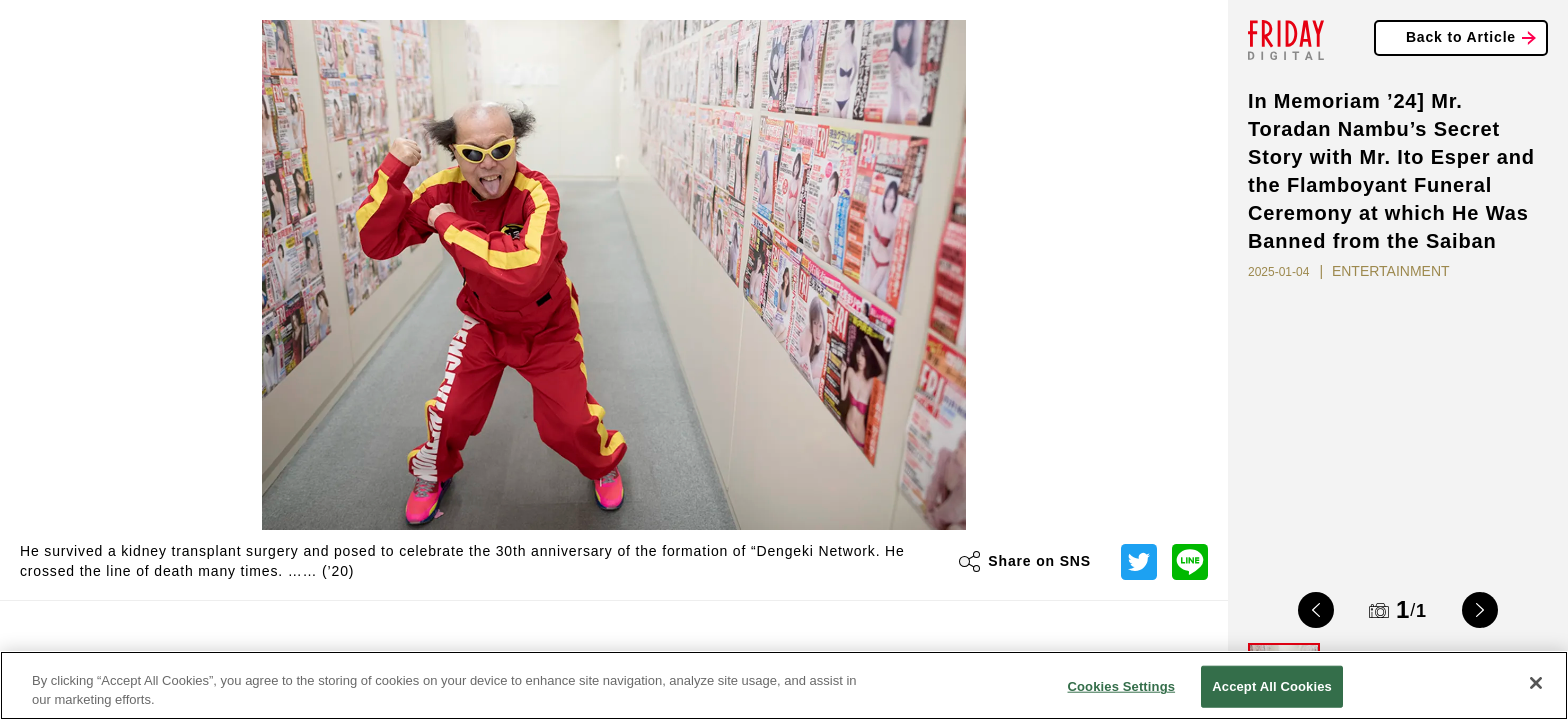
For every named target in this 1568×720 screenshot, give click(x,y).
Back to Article (1461, 37)
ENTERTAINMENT (1391, 271)
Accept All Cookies (1272, 686)
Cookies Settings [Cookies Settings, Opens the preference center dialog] (1122, 686)
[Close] (1536, 683)
